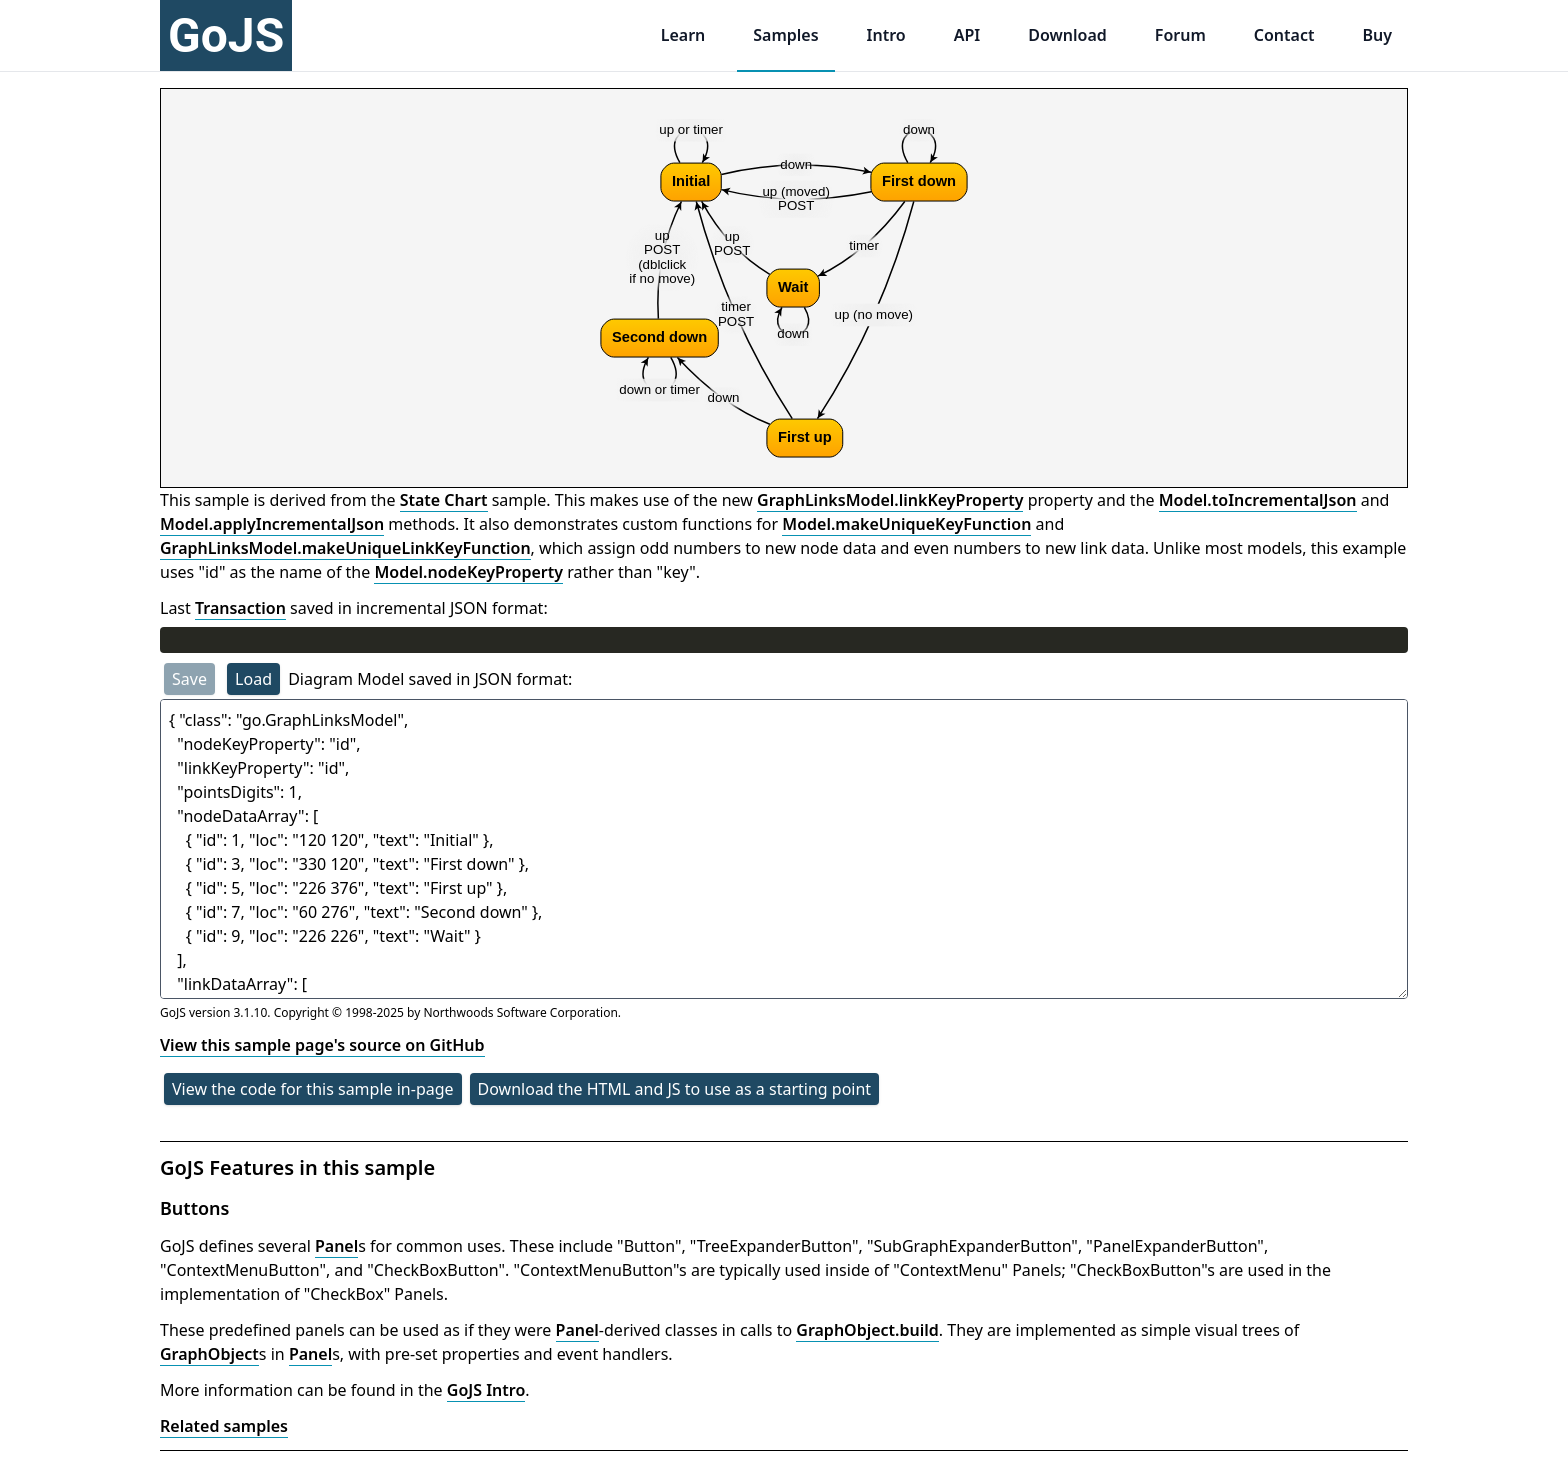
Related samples (224, 1426)
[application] (784, 288)
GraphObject (209, 1354)
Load (253, 679)
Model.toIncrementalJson (1258, 500)
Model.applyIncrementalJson (272, 524)
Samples (785, 35)
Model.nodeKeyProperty (468, 572)
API (967, 35)
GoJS (226, 35)
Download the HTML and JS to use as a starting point (675, 1089)
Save (189, 679)
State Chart (444, 500)
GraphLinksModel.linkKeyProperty (890, 500)
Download (1067, 35)
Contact (1284, 35)
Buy (1377, 35)
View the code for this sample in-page (313, 1089)
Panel (336, 1246)
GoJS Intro (486, 1390)
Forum (1180, 35)
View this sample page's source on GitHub (322, 1045)
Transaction (240, 608)
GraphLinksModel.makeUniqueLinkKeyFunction (345, 548)
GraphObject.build (867, 1330)
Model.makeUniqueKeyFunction (906, 524)
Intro (886, 35)
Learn (683, 35)
